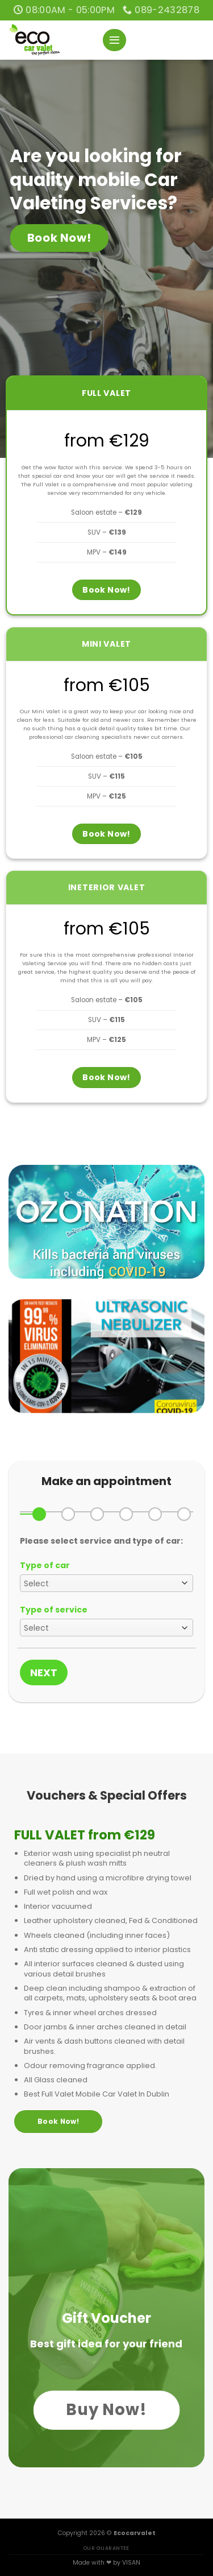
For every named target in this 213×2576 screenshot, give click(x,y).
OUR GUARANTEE (106, 2548)
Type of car (45, 1565)
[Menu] (114, 40)
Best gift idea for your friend (106, 2344)
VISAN (131, 2562)
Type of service (53, 1609)
